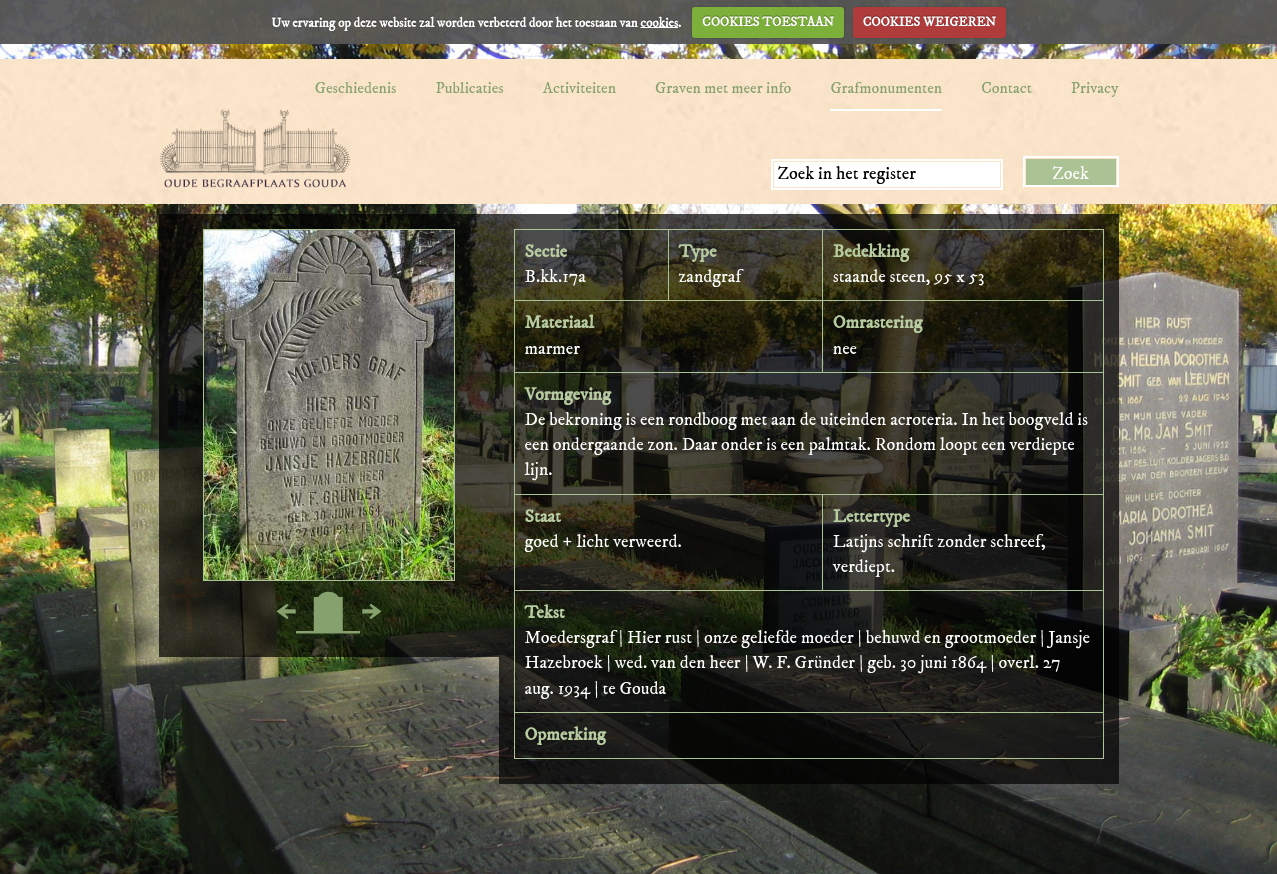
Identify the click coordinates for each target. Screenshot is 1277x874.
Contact (1006, 88)
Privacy (1095, 88)
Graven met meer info (723, 88)
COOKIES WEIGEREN (929, 22)
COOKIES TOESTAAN (768, 22)
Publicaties (469, 88)
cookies (659, 22)
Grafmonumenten (886, 88)
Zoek (1070, 174)
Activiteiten (579, 88)
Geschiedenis (356, 88)
